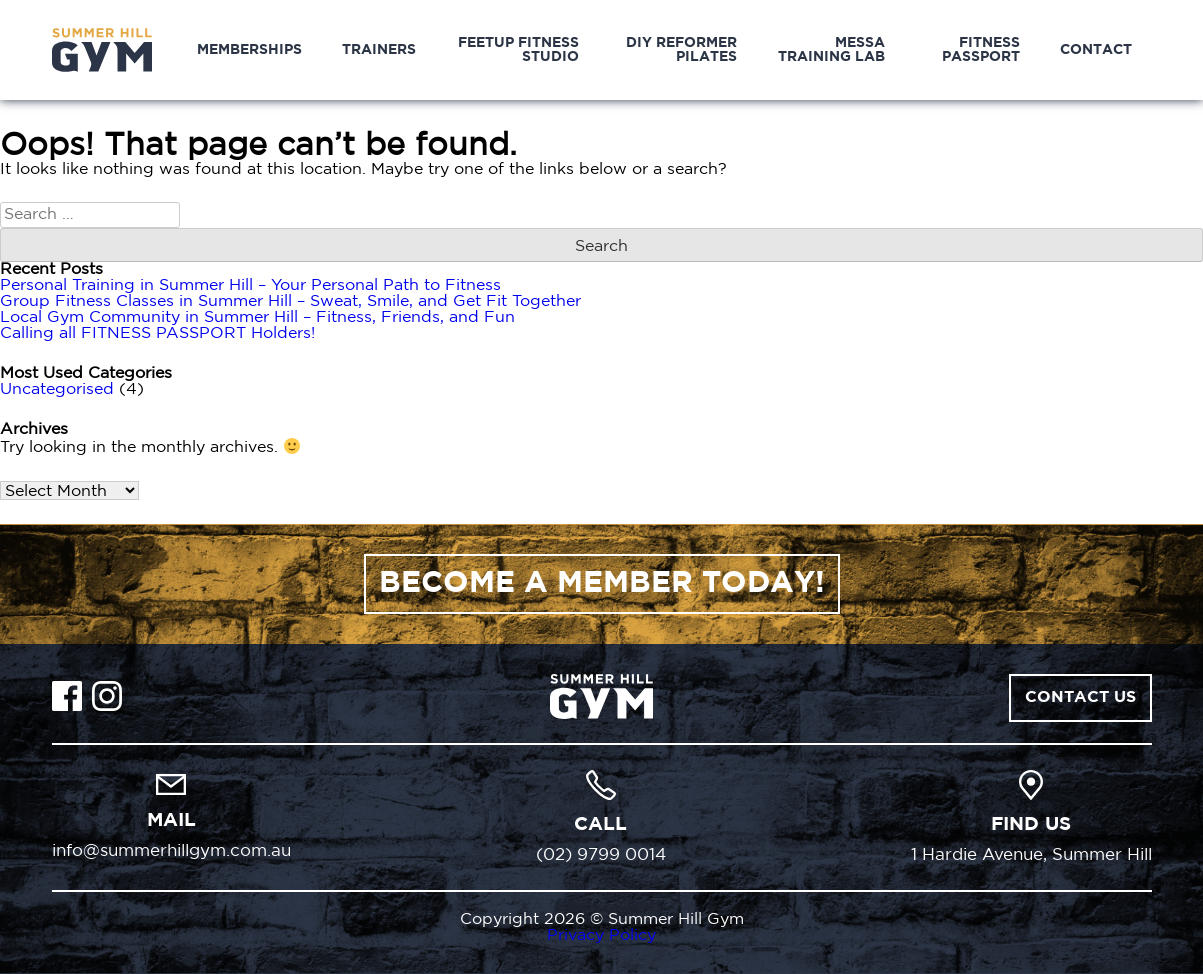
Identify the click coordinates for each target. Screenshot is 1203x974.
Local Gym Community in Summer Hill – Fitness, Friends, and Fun (257, 317)
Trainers (379, 50)
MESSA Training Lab (831, 50)
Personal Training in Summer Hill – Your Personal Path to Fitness (250, 285)
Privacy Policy (601, 935)
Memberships (249, 50)
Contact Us (1080, 697)
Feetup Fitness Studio (518, 50)
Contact (1096, 50)
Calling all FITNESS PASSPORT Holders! (157, 333)
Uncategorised (57, 389)
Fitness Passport (981, 50)
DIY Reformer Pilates (681, 50)
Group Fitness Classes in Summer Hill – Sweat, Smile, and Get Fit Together (290, 301)
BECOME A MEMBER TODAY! (602, 583)
